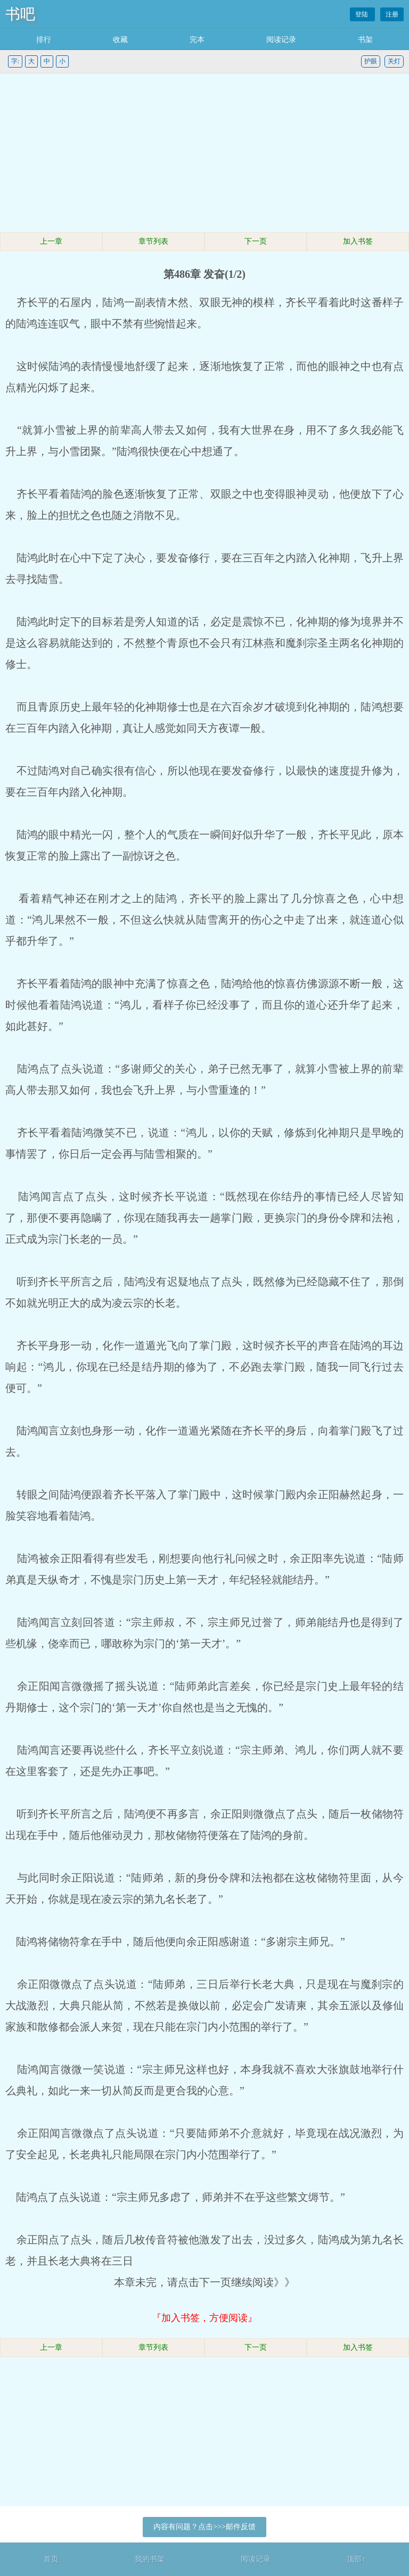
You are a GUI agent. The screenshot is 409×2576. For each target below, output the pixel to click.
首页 (51, 2559)
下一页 (255, 241)
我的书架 (150, 2559)
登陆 (362, 14)
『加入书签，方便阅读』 (204, 2318)
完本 (197, 40)
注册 (392, 14)
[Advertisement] (204, 153)
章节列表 (153, 241)
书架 (365, 40)
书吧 (20, 14)
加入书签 (358, 241)
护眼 (370, 61)
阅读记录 (281, 40)
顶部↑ (356, 2559)
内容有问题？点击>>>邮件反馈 (204, 2527)
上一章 (51, 241)
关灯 (394, 61)
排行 (43, 40)
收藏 (120, 40)
